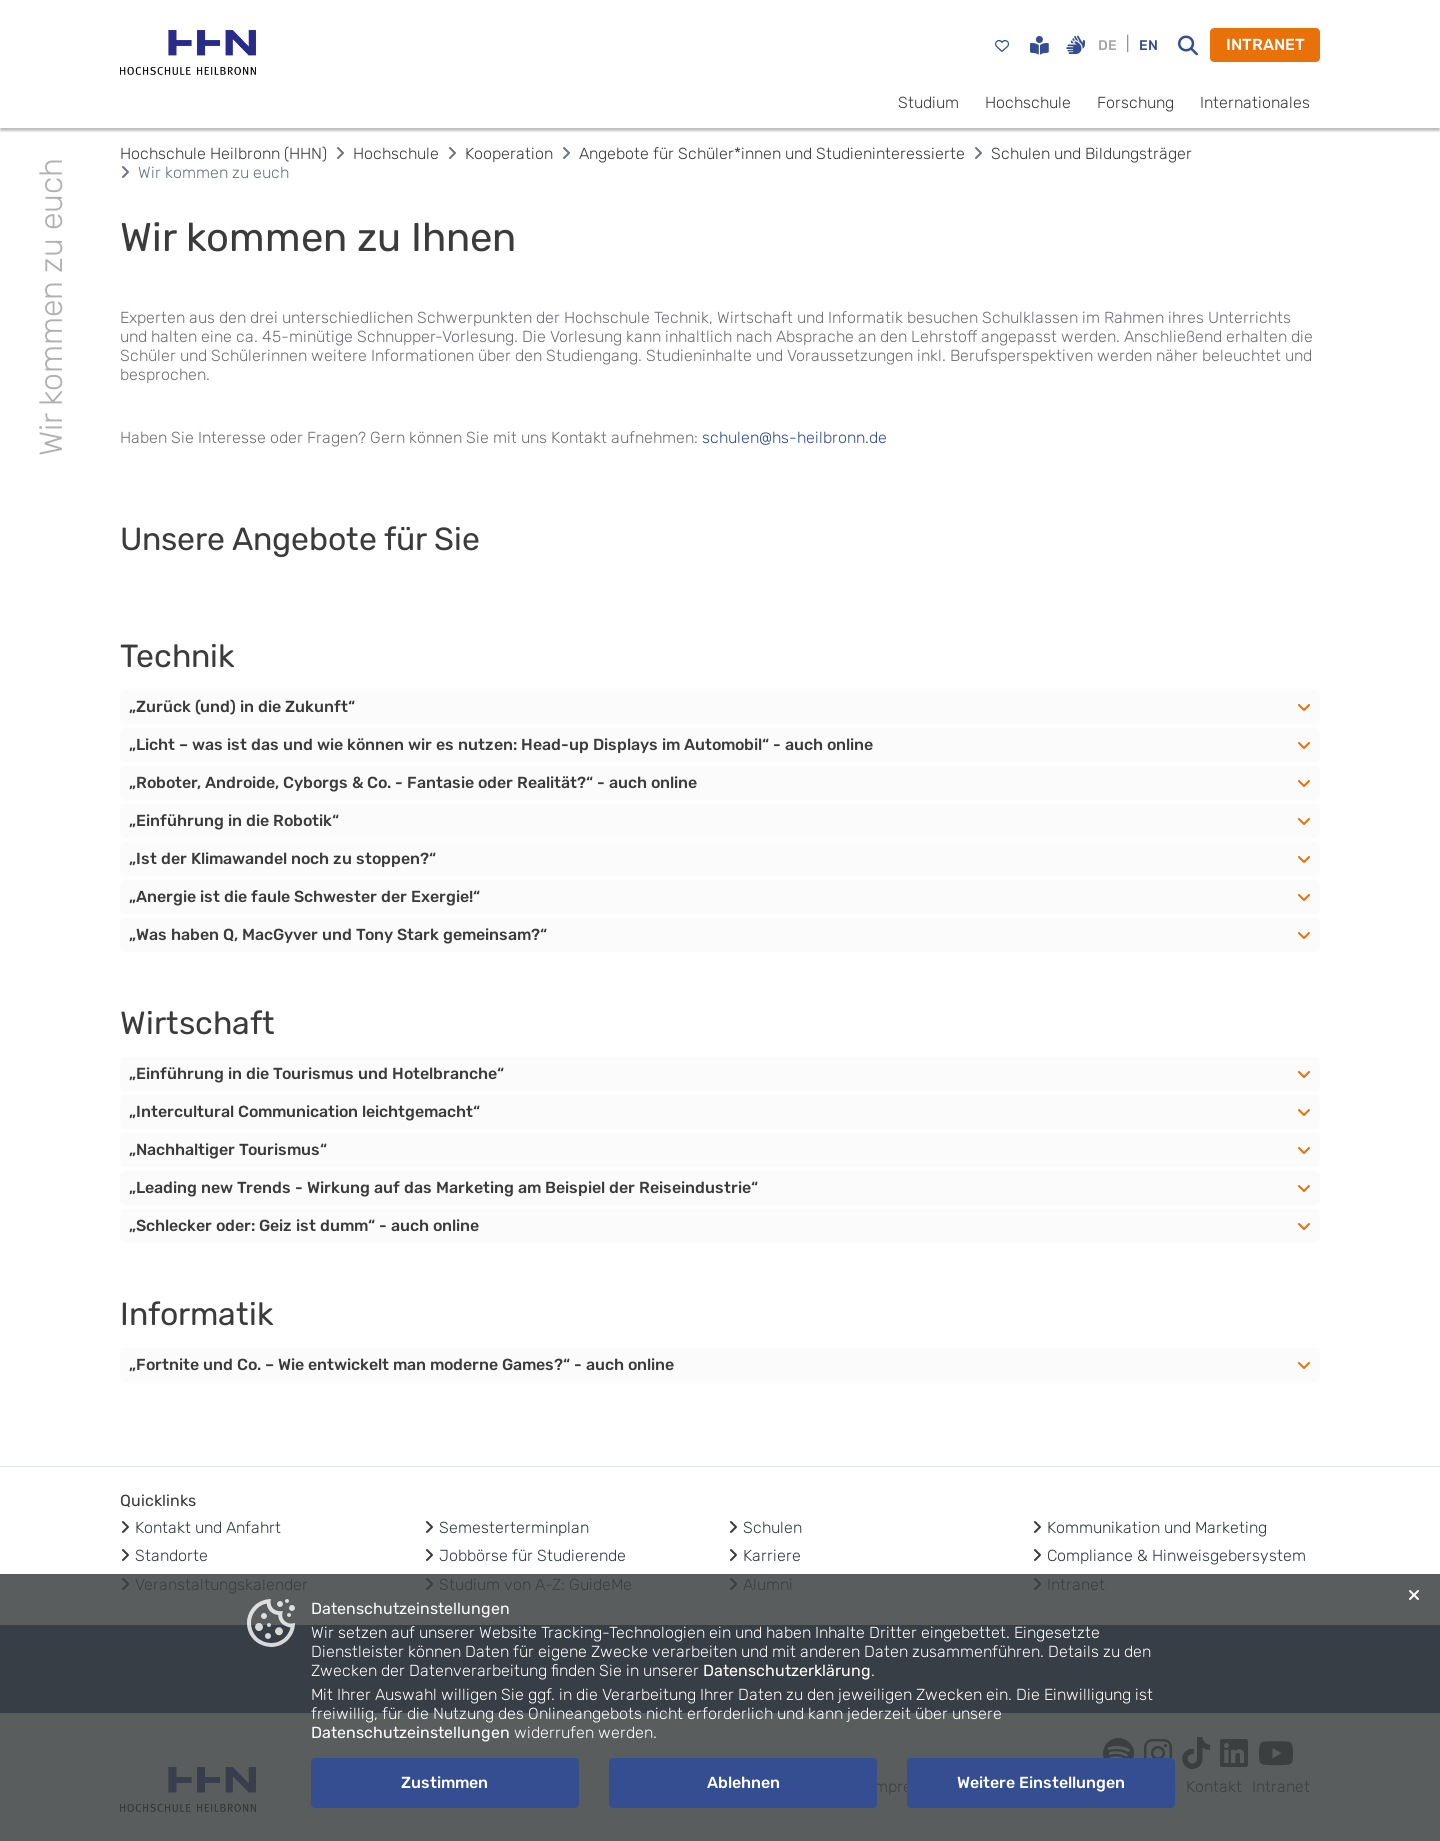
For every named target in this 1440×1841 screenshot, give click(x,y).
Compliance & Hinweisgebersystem (1176, 1555)
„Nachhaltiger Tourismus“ (228, 1149)
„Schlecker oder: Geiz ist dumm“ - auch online (304, 1225)
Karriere (772, 1555)
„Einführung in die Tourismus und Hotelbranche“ (316, 1073)
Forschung (1135, 102)
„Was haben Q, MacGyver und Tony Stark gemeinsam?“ (338, 934)
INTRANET (1265, 44)
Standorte (171, 1555)
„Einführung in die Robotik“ (234, 820)
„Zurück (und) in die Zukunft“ (242, 706)
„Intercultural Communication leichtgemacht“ (304, 1111)
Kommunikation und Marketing (1157, 1527)
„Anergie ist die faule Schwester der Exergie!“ (304, 896)
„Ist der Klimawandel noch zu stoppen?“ (282, 858)
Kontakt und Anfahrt (208, 1527)
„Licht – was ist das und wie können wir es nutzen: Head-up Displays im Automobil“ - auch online (501, 744)
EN (1148, 45)
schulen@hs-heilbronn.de (794, 437)
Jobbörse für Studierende (532, 1555)
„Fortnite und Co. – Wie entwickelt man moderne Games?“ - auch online (401, 1364)
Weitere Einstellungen (1041, 1782)
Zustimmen (444, 1782)
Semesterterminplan (514, 1527)
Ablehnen (743, 1782)
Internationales (1255, 102)
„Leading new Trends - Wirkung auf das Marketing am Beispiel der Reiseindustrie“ (443, 1187)
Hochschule (1028, 102)
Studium (928, 102)
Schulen (772, 1527)
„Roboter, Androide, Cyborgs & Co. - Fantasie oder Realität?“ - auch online (413, 782)
